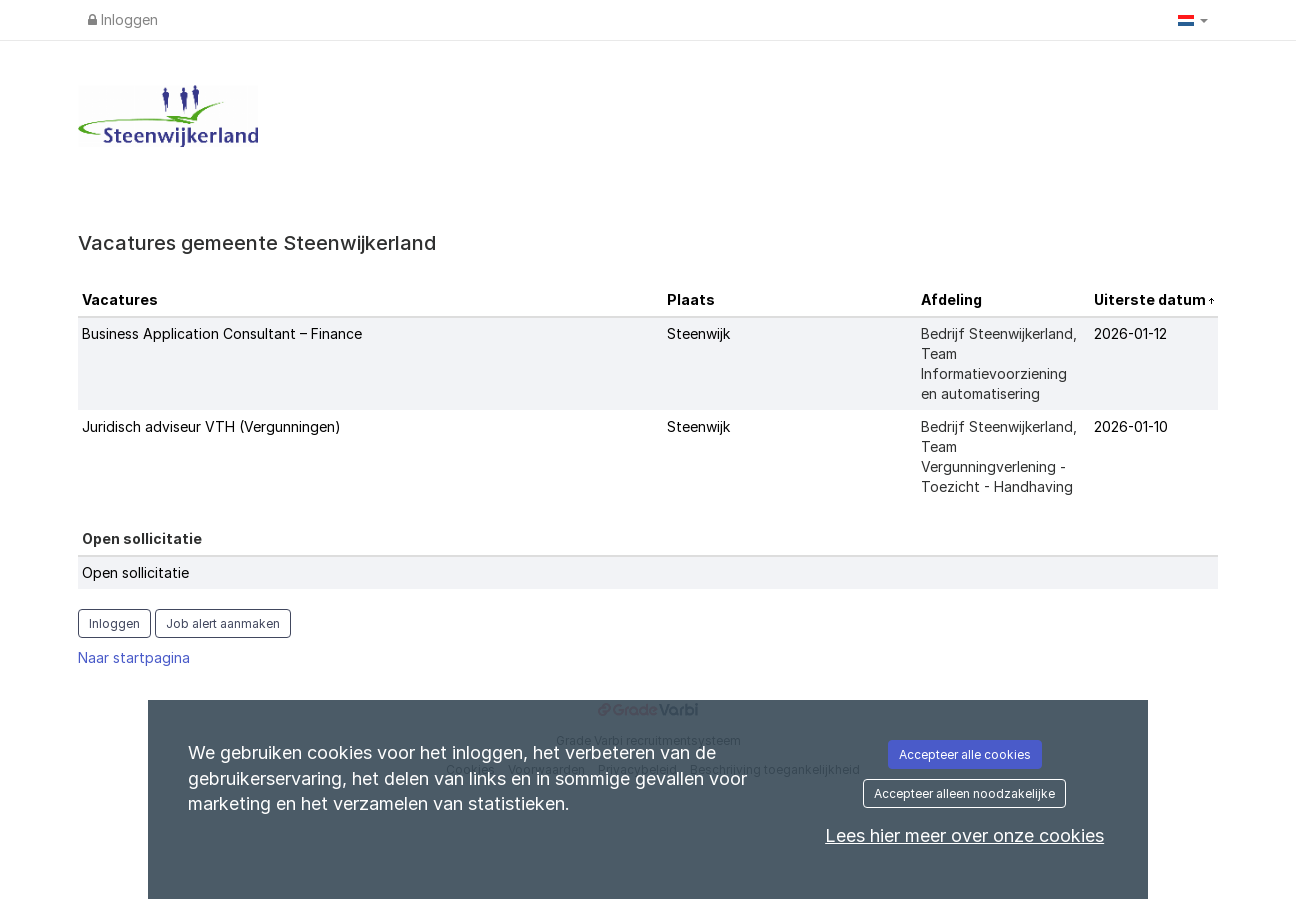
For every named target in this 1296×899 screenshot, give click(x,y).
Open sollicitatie (135, 572)
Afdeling (951, 299)
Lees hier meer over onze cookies (964, 835)
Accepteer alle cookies (965, 754)
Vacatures (120, 299)
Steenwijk (698, 333)
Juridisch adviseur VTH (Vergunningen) (211, 426)
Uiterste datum (1151, 299)
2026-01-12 (1130, 333)
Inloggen (123, 19)
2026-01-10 (1131, 426)
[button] (1193, 20)
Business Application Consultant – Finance (222, 333)
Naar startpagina (134, 657)
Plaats (691, 299)
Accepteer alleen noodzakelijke (964, 793)
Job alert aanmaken (223, 623)
